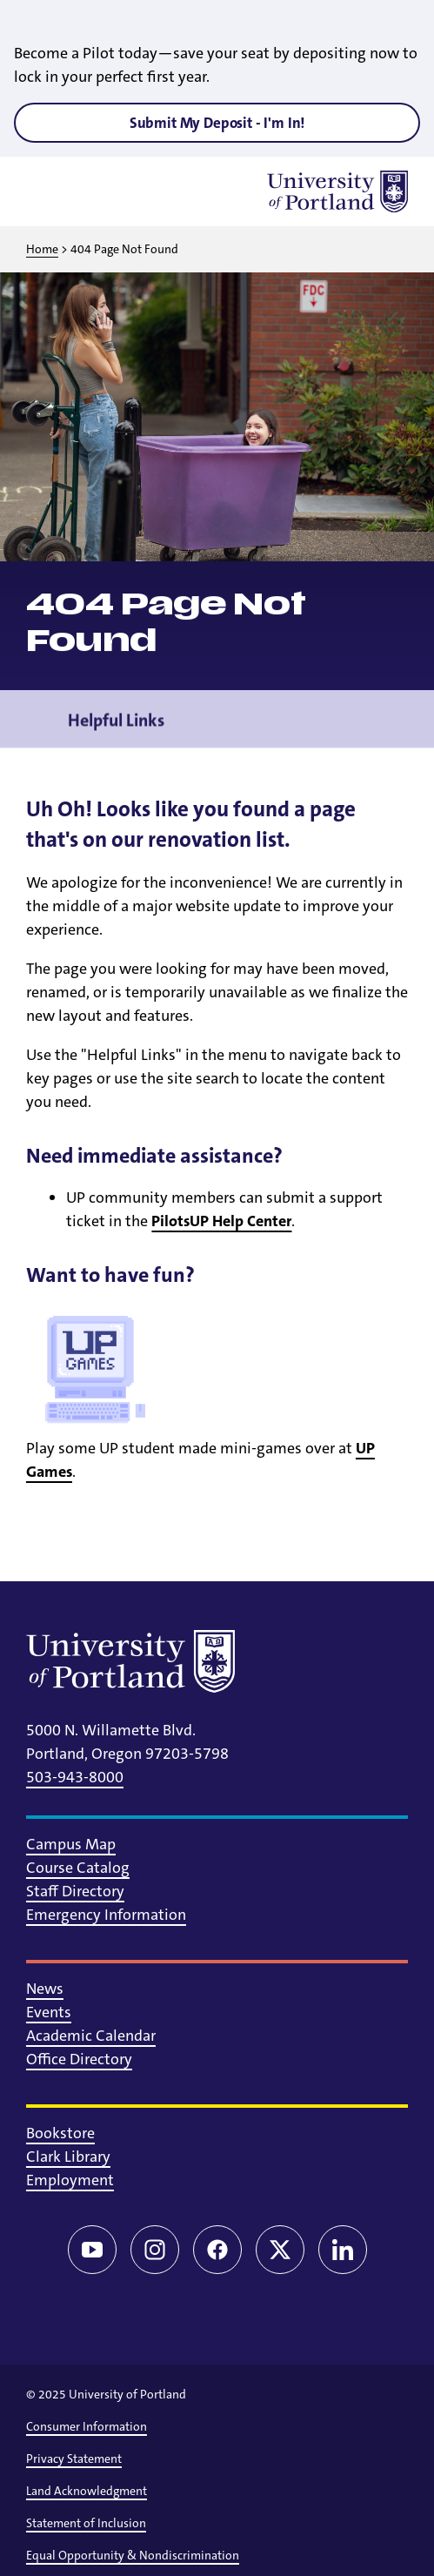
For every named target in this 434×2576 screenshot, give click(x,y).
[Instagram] (154, 2249)
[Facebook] (217, 2249)
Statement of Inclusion (86, 2523)
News (44, 1988)
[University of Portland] (337, 191)
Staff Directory (75, 1891)
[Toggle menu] (47, 191)
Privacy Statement (74, 2458)
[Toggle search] (92, 191)
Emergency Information (106, 1914)
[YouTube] (92, 2249)
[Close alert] (401, 26)
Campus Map (71, 1844)
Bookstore (60, 2133)
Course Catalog (78, 1867)
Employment (70, 2180)
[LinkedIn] (342, 2249)
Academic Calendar (91, 2035)
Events (48, 2012)
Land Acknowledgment (86, 2491)
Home (42, 249)
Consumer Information (86, 2426)
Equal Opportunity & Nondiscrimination (132, 2555)
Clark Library (68, 2156)
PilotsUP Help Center (221, 1221)
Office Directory (79, 2059)
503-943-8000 (75, 1777)
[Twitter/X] (280, 2249)
